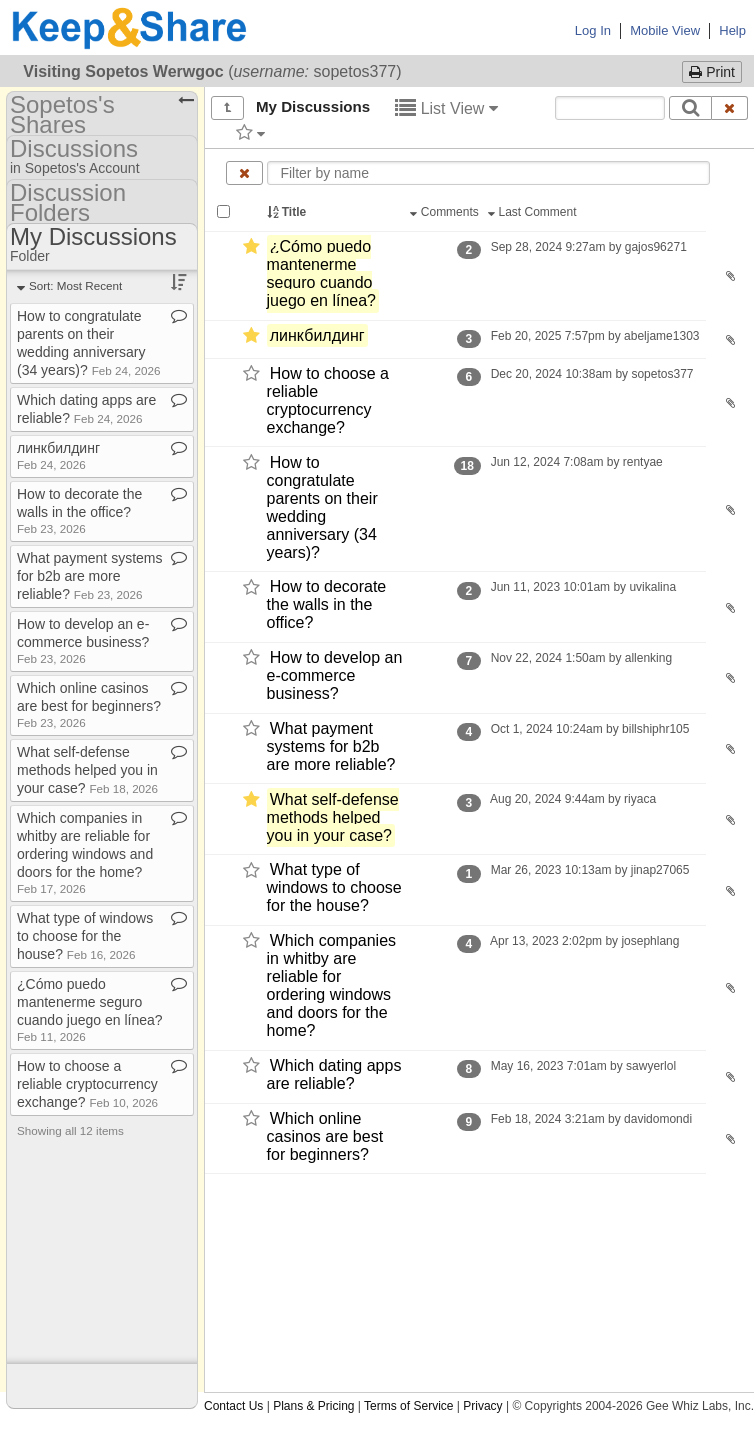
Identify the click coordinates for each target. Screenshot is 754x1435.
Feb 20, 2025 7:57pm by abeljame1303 (594, 336)
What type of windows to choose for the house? (334, 888)
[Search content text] (610, 108)
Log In (593, 30)
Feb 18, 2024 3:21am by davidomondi (591, 1119)
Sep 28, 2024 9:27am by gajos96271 (588, 247)
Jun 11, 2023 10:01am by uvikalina (583, 587)
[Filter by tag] (250, 132)
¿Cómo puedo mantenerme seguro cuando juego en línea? (321, 273)
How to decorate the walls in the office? (327, 605)
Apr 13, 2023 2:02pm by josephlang (584, 941)
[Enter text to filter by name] (488, 173)
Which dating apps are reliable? (334, 1074)
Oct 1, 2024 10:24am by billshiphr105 (589, 729)
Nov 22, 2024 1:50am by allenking (581, 658)
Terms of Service (408, 1406)
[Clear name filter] (244, 173)
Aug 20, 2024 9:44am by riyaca (573, 799)
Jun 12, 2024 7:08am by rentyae (576, 462)
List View (446, 108)
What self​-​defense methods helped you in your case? (87, 770)
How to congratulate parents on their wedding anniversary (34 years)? (322, 507)
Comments (446, 212)
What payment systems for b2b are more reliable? (331, 746)
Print (712, 72)
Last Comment (534, 212)
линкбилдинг (317, 335)
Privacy (482, 1406)
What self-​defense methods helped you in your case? (333, 817)
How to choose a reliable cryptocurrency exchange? (328, 400)
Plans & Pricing (313, 1406)
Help (732, 30)
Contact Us (233, 1406)
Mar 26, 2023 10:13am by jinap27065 (589, 870)
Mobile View (665, 30)
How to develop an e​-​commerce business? (83, 640)
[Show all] (227, 108)
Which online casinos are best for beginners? (325, 1136)
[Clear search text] (730, 108)
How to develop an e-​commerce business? (335, 675)
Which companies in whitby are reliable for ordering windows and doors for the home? (331, 985)
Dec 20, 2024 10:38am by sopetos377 (591, 374)
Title (288, 212)
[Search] (690, 108)
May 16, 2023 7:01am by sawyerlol (583, 1066)
